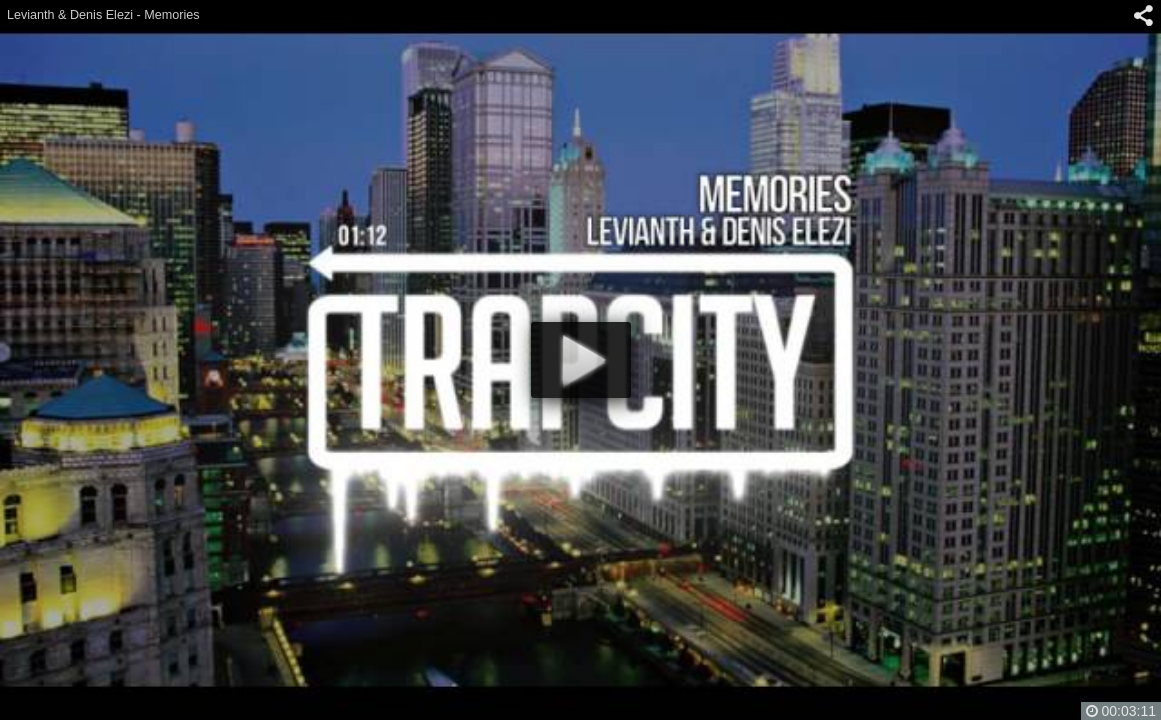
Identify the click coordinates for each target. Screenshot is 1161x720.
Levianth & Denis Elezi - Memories (103, 15)
